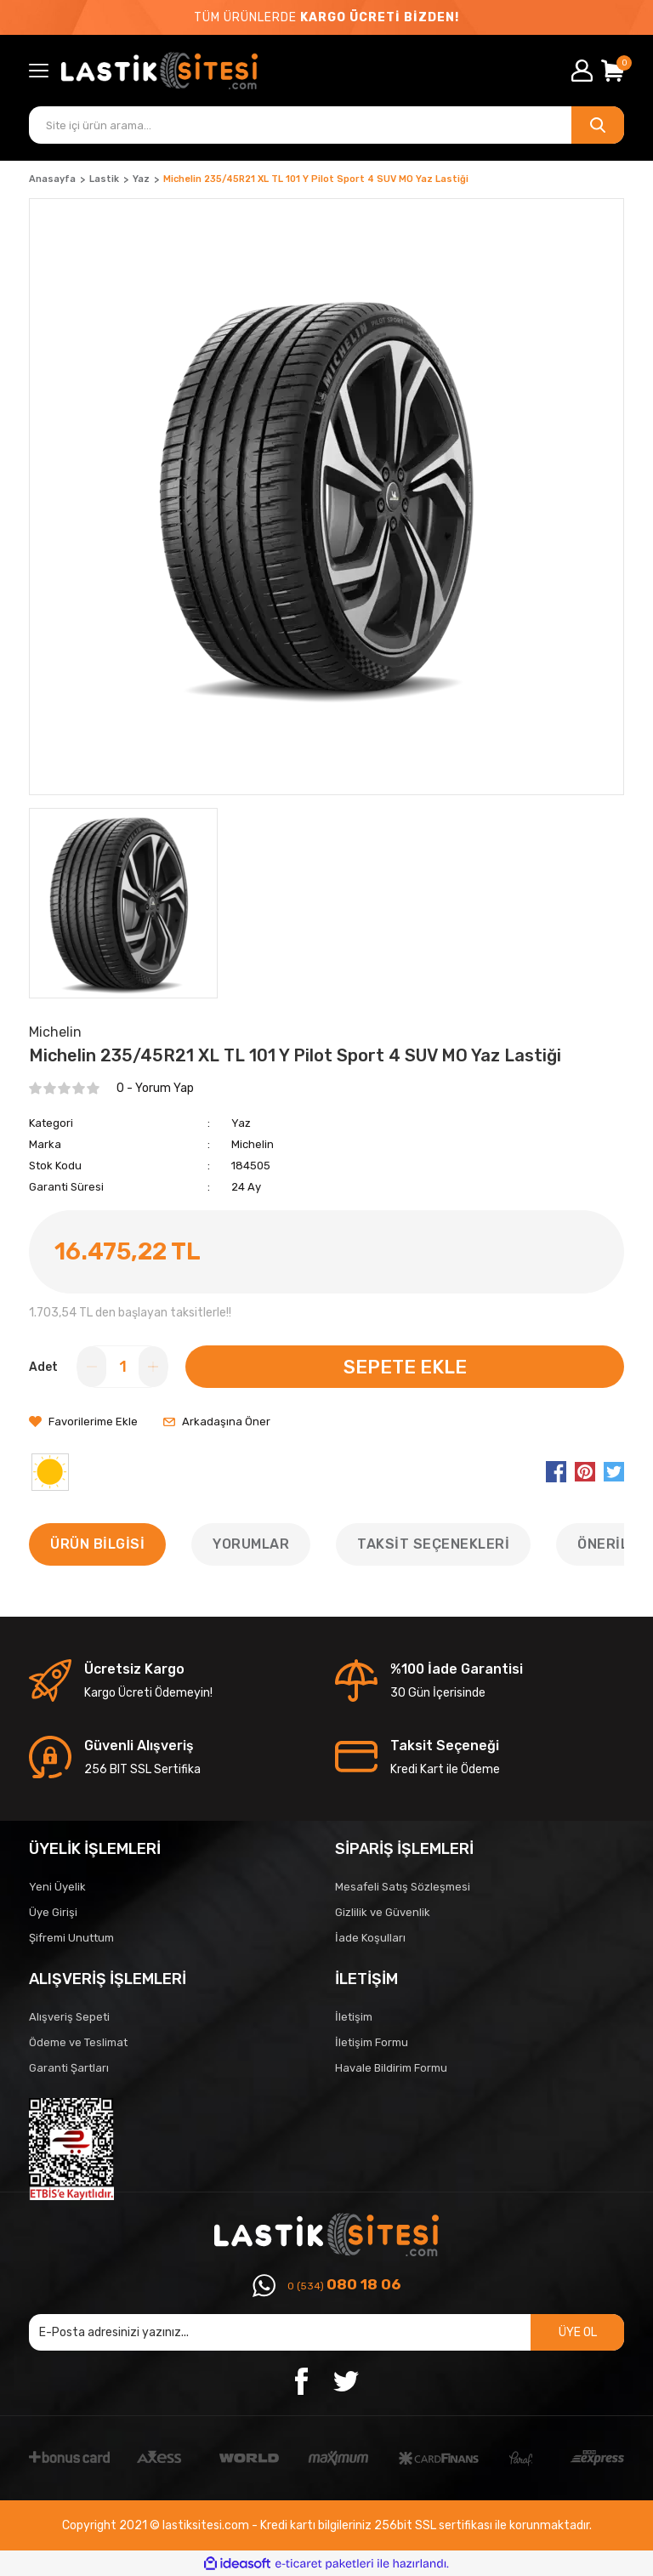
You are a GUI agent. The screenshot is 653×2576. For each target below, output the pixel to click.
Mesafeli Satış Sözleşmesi (402, 1886)
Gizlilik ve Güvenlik (382, 1912)
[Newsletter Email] (326, 2332)
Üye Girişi (53, 1912)
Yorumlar (251, 1544)
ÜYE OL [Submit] (578, 2332)
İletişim (353, 2016)
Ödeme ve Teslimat (78, 2042)
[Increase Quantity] (153, 1366)
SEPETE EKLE (405, 1367)
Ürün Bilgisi (97, 1544)
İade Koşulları (370, 1937)
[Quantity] (122, 1366)
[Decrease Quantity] (91, 1366)
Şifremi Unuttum (71, 1937)
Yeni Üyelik (57, 1886)
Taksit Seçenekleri (433, 1544)
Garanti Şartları (69, 2067)
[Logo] (215, 70)
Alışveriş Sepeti (69, 2016)
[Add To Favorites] (83, 1421)
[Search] (326, 125)
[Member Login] (582, 71)
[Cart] (612, 71)
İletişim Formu (371, 2042)
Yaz (241, 1123)
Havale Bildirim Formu (391, 2067)
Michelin (252, 1144)
